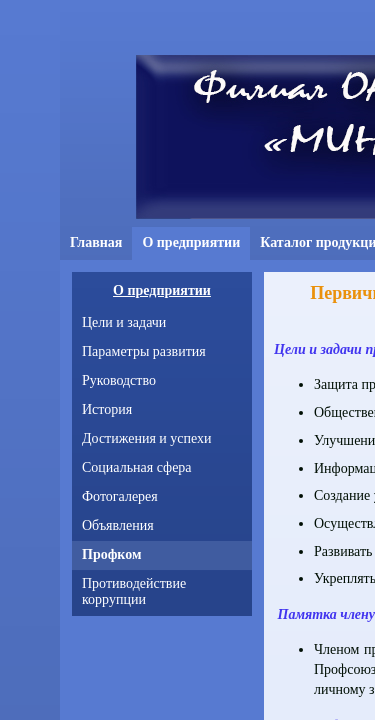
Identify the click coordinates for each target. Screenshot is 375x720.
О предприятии (162, 290)
